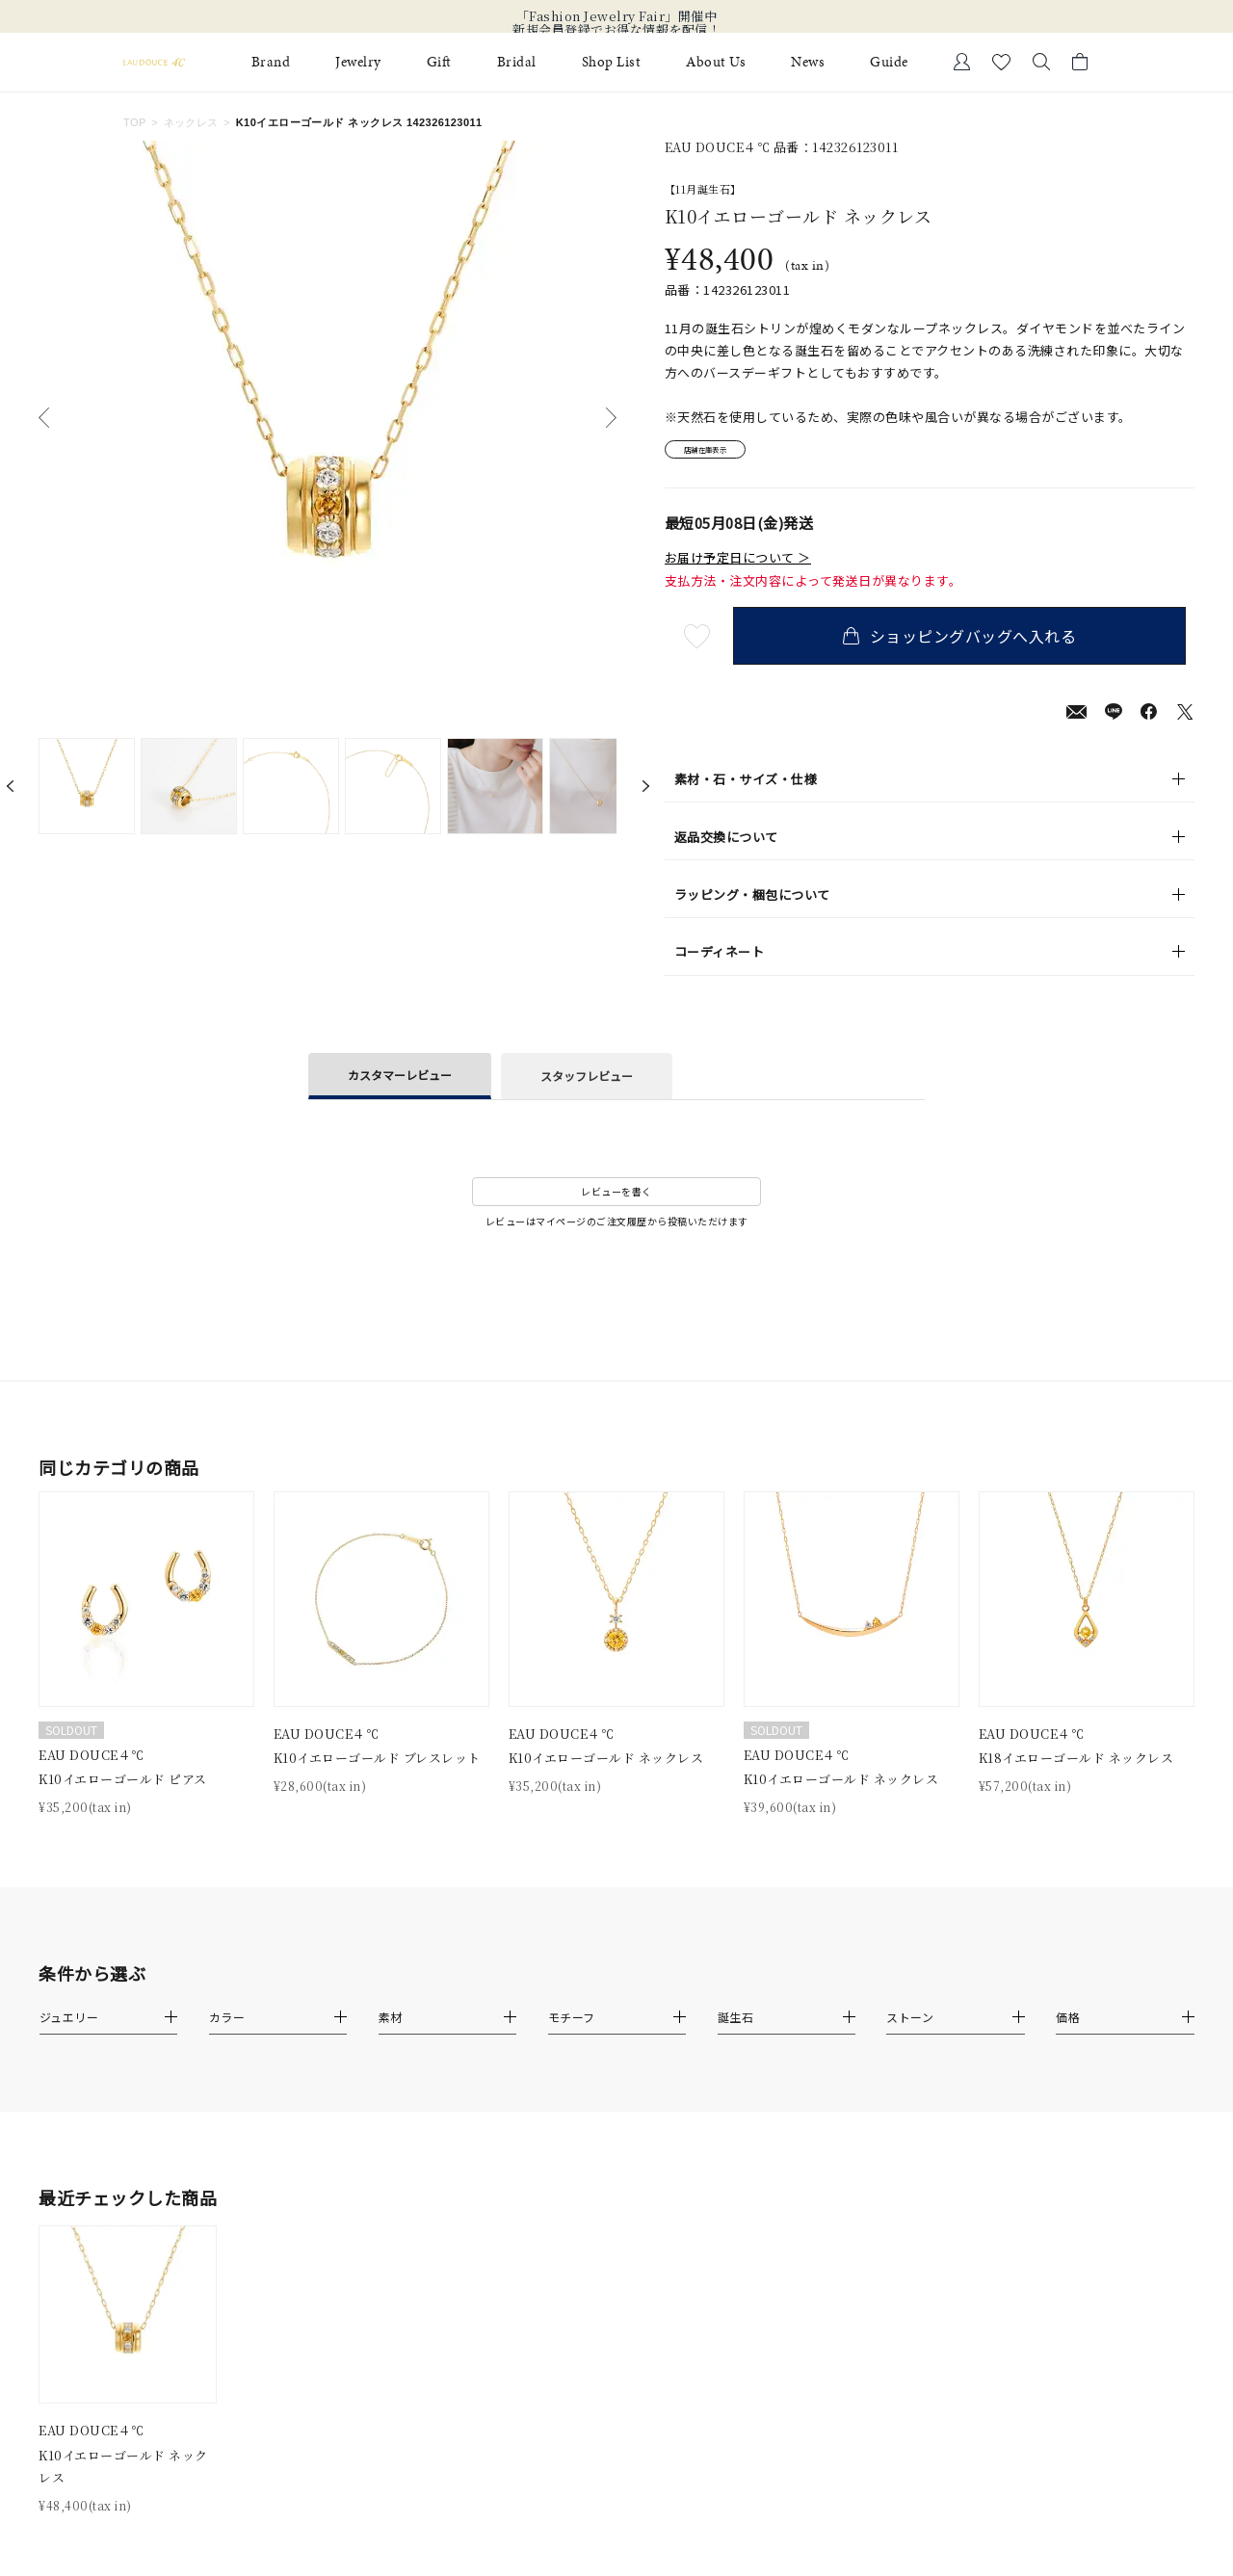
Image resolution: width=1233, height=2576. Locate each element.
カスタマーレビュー (400, 1080)
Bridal (517, 62)
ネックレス (191, 122)
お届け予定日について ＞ (738, 563)
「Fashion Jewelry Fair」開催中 (617, 16)
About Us (716, 62)
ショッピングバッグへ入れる (968, 642)
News (808, 62)
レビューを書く (616, 1198)
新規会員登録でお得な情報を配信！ (616, 30)
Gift (439, 62)
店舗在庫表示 (719, 453)
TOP (134, 122)
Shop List (612, 62)
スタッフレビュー (586, 1082)
